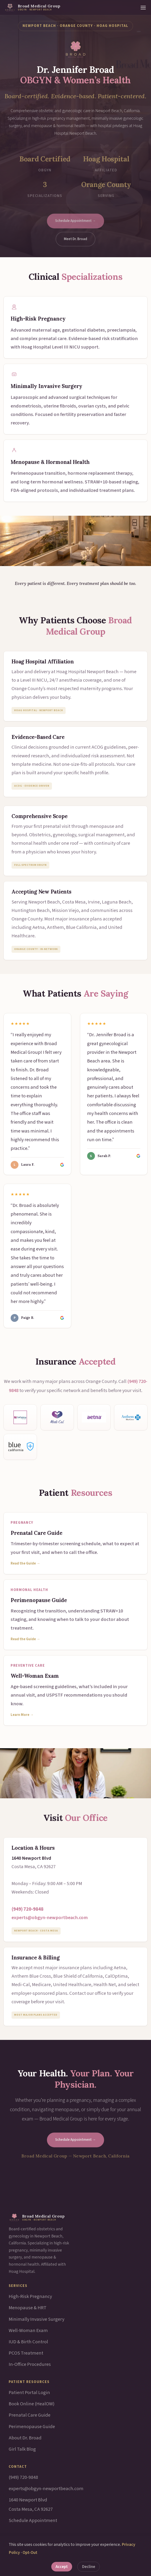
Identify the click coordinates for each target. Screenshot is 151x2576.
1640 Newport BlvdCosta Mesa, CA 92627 (31, 2504)
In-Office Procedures (30, 2364)
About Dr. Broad (25, 2437)
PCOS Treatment (26, 2353)
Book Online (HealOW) (32, 2403)
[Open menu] (143, 7)
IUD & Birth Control (28, 2341)
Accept (62, 2567)
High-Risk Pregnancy (30, 2296)
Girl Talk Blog (22, 2449)
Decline (88, 2567)
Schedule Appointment (33, 2520)
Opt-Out (30, 2553)
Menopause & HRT (27, 2307)
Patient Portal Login (29, 2392)
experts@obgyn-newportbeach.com (50, 1921)
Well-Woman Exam (28, 2330)
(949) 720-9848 (27, 1913)
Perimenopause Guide (32, 2426)
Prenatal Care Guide (29, 2415)
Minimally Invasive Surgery (36, 2319)
